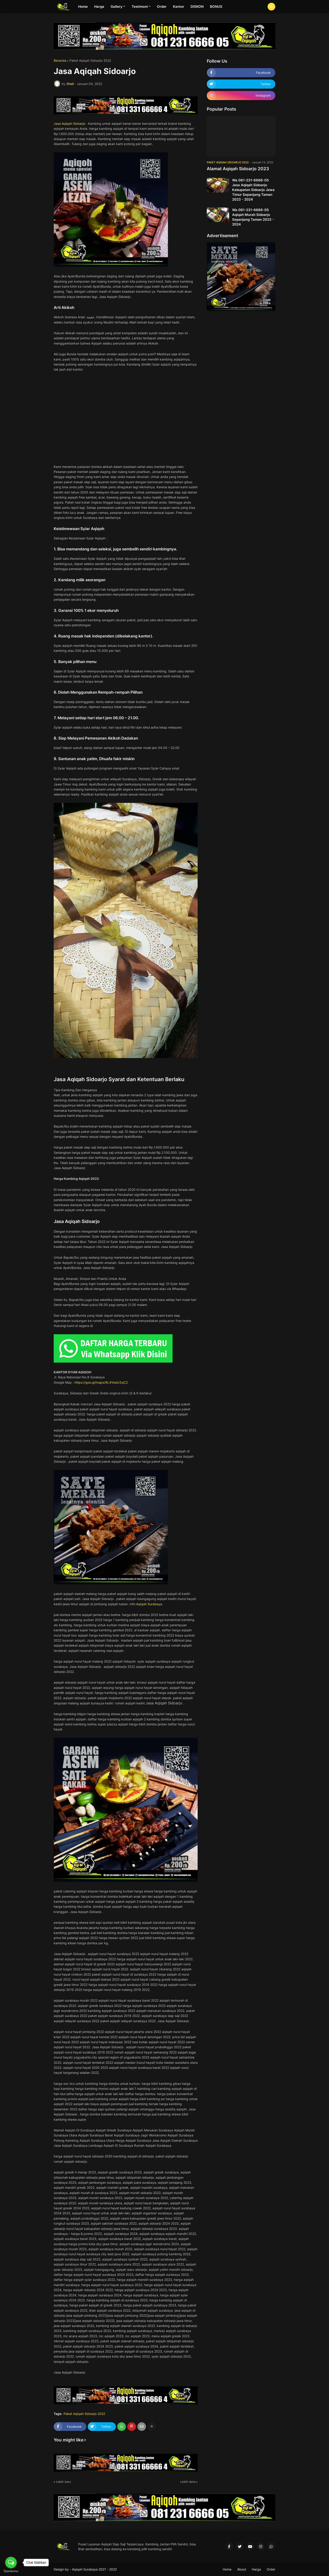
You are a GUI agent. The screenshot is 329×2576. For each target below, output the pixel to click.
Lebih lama (187, 2481)
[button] (271, 7)
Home (227, 2569)
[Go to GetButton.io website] (11, 2571)
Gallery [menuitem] (116, 6)
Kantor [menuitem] (178, 6)
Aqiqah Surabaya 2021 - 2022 (94, 2569)
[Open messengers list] (11, 2562)
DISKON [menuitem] (197, 6)
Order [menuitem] (162, 6)
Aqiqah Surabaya (149, 1604)
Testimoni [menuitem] (140, 6)
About (241, 2569)
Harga (256, 2569)
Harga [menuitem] (99, 6)
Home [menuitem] (83, 6)
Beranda (60, 60)
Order (271, 2569)
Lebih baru (63, 2481)
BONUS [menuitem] (216, 6)
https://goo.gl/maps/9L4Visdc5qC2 (101, 1382)
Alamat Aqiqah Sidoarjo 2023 (238, 168)
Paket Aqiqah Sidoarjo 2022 (90, 60)
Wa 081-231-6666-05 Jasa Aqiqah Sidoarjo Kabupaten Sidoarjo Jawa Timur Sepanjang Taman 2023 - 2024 (253, 190)
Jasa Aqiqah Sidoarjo (70, 123)
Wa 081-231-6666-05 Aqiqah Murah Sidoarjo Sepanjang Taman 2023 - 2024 (253, 217)
